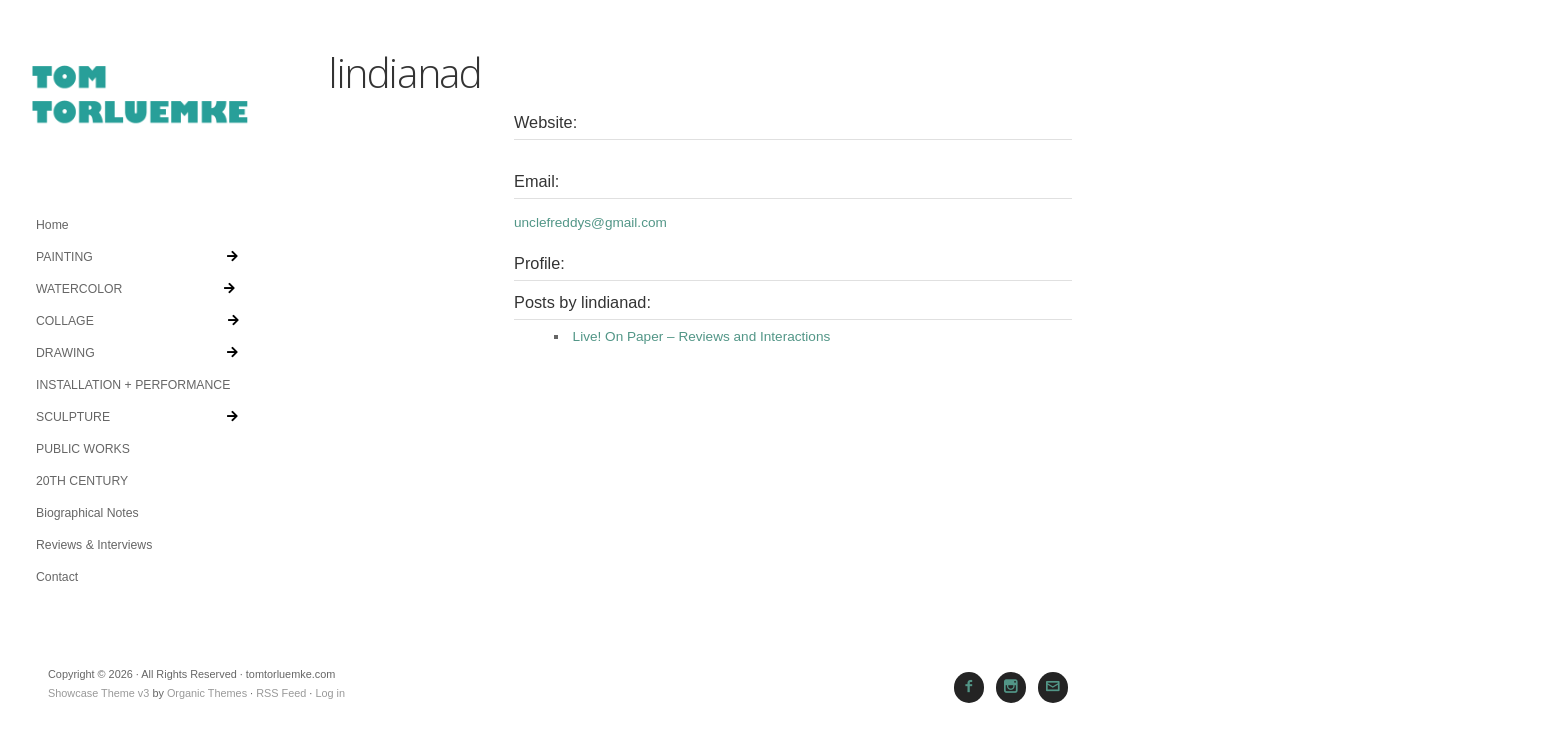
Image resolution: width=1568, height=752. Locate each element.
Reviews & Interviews (94, 545)
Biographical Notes (87, 513)
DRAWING (137, 353)
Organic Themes (207, 693)
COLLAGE (137, 321)
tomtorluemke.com (140, 104)
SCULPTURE (137, 417)
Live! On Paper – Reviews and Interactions (702, 336)
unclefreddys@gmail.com (590, 222)
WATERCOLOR (135, 289)
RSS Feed (281, 693)
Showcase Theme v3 (98, 693)
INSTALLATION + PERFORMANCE (133, 385)
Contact (57, 577)
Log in (330, 693)
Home (52, 225)
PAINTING (137, 257)
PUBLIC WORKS (83, 449)
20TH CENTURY (82, 481)
